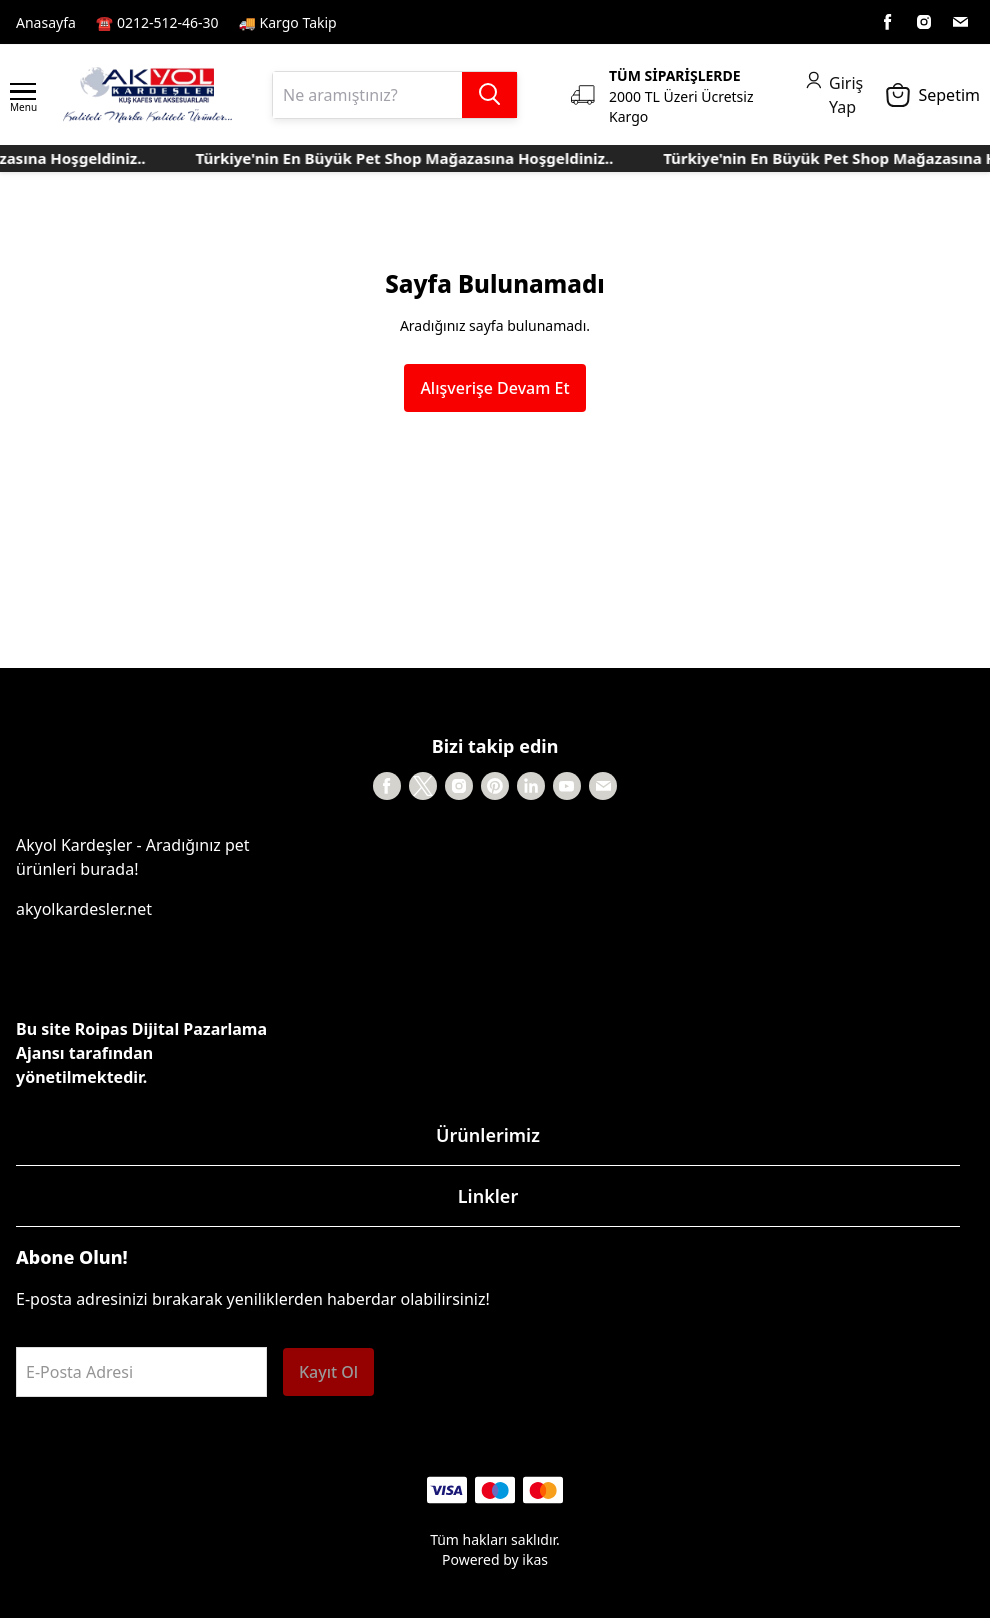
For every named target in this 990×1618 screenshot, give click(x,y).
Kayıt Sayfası (399, 22)
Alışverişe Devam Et (494, 388)
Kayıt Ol (328, 1372)
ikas (535, 1559)
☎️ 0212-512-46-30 (157, 22)
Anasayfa (46, 22)
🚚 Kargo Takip (288, 22)
